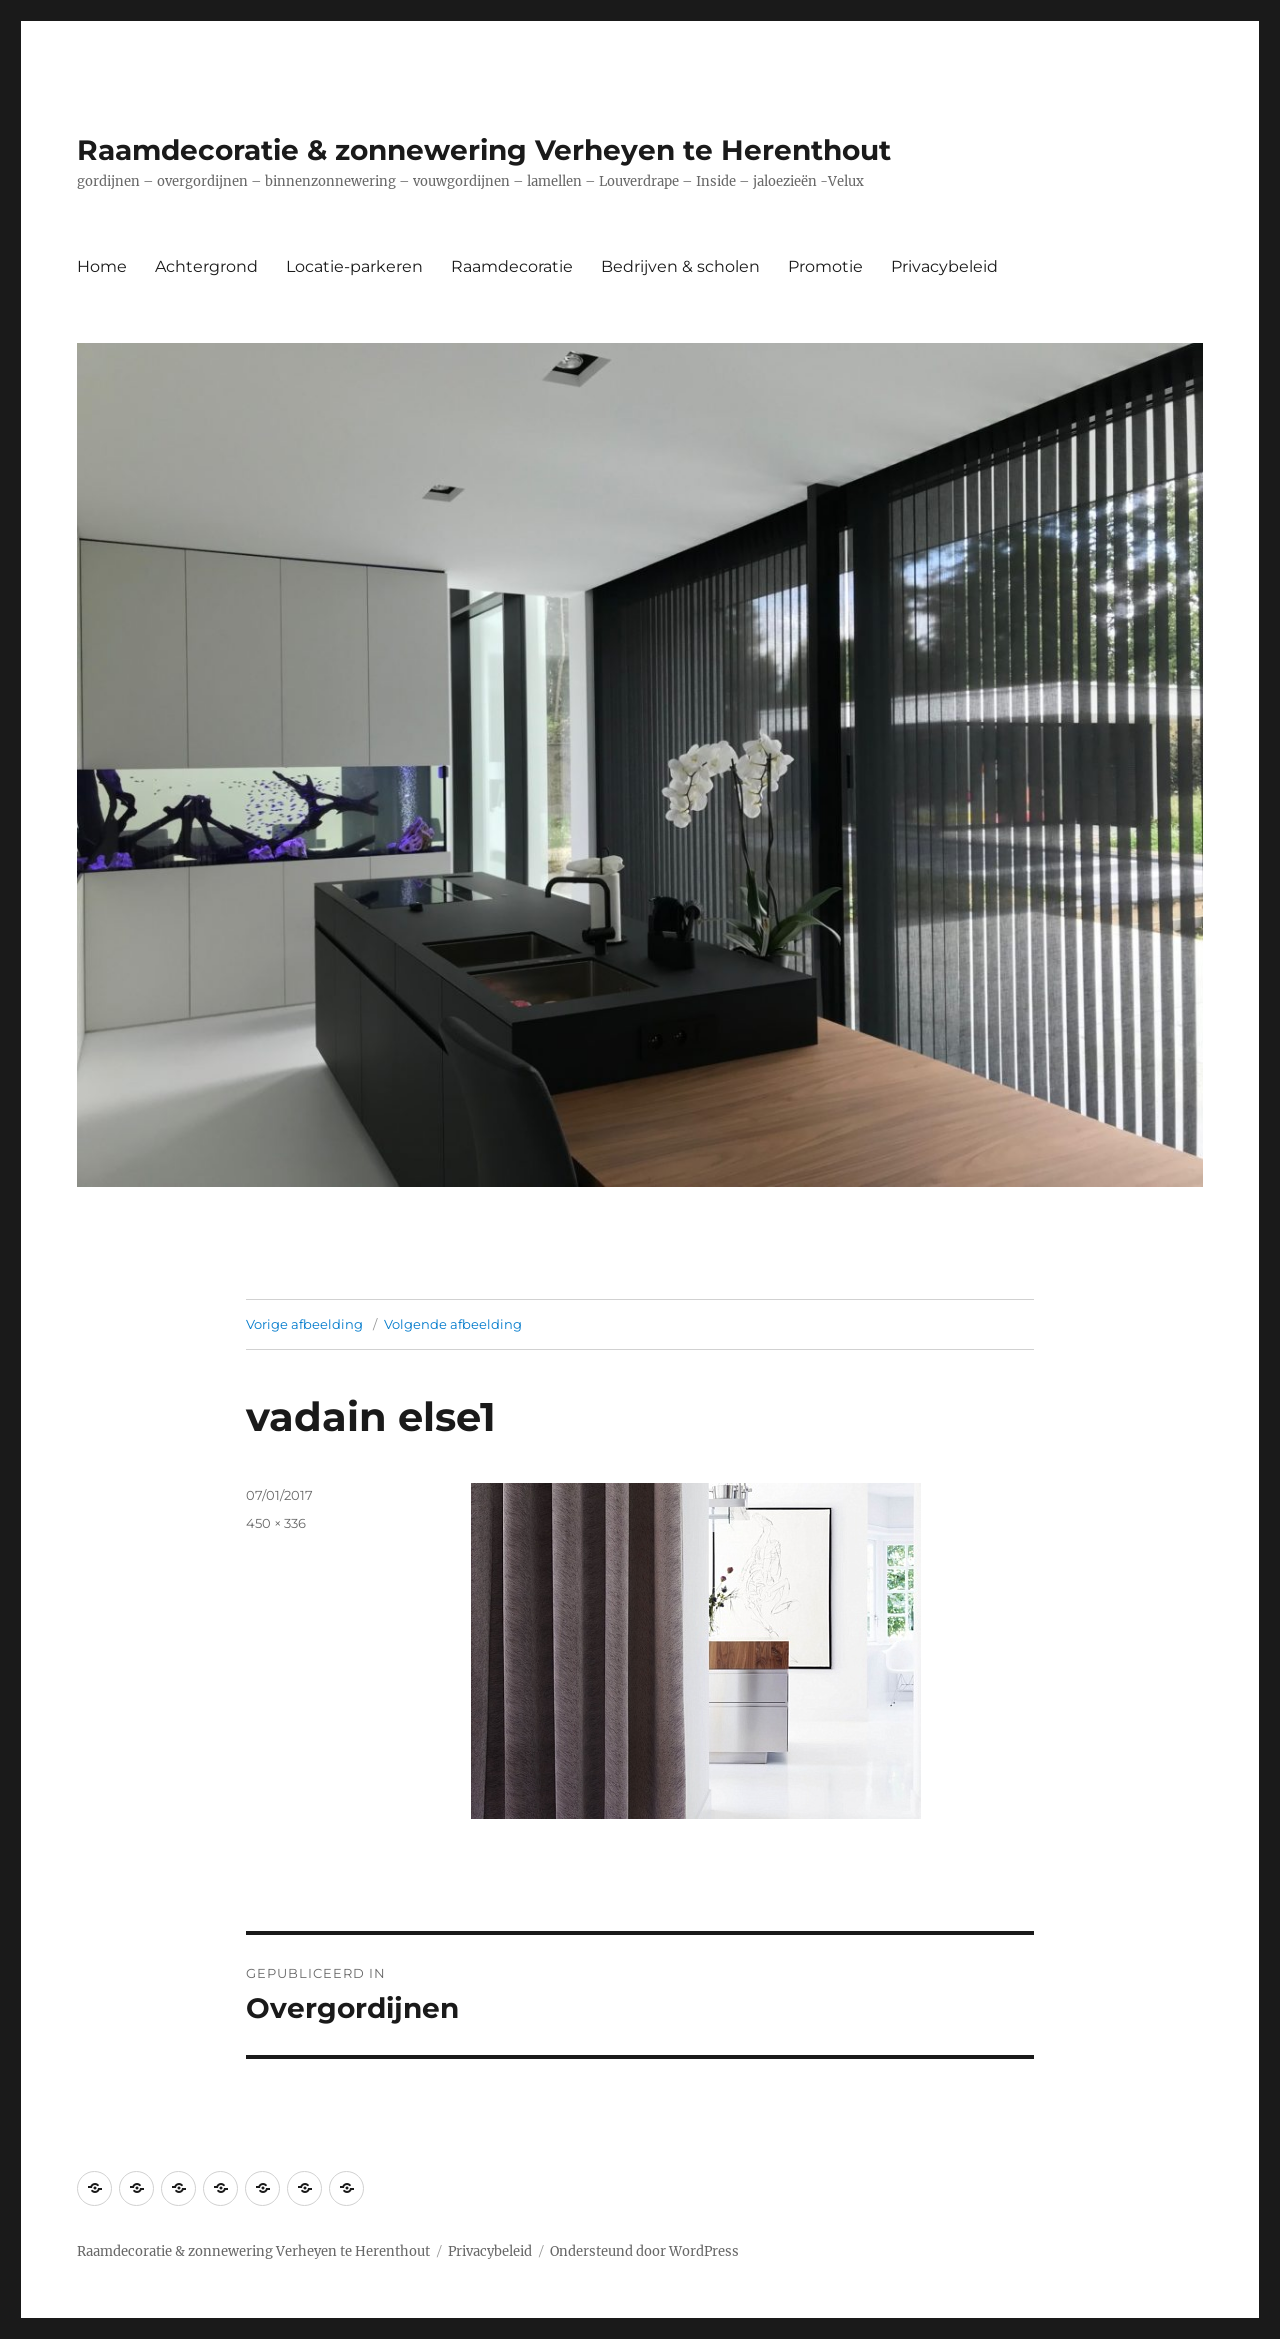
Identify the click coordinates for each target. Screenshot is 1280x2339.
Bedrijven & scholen (680, 266)
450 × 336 (276, 1523)
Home (102, 266)
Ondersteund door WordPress (644, 2251)
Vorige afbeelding (304, 1324)
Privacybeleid (944, 266)
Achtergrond (206, 266)
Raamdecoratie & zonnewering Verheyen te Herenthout (484, 150)
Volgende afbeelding (453, 1324)
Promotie (825, 266)
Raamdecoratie (512, 266)
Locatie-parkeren (354, 266)
